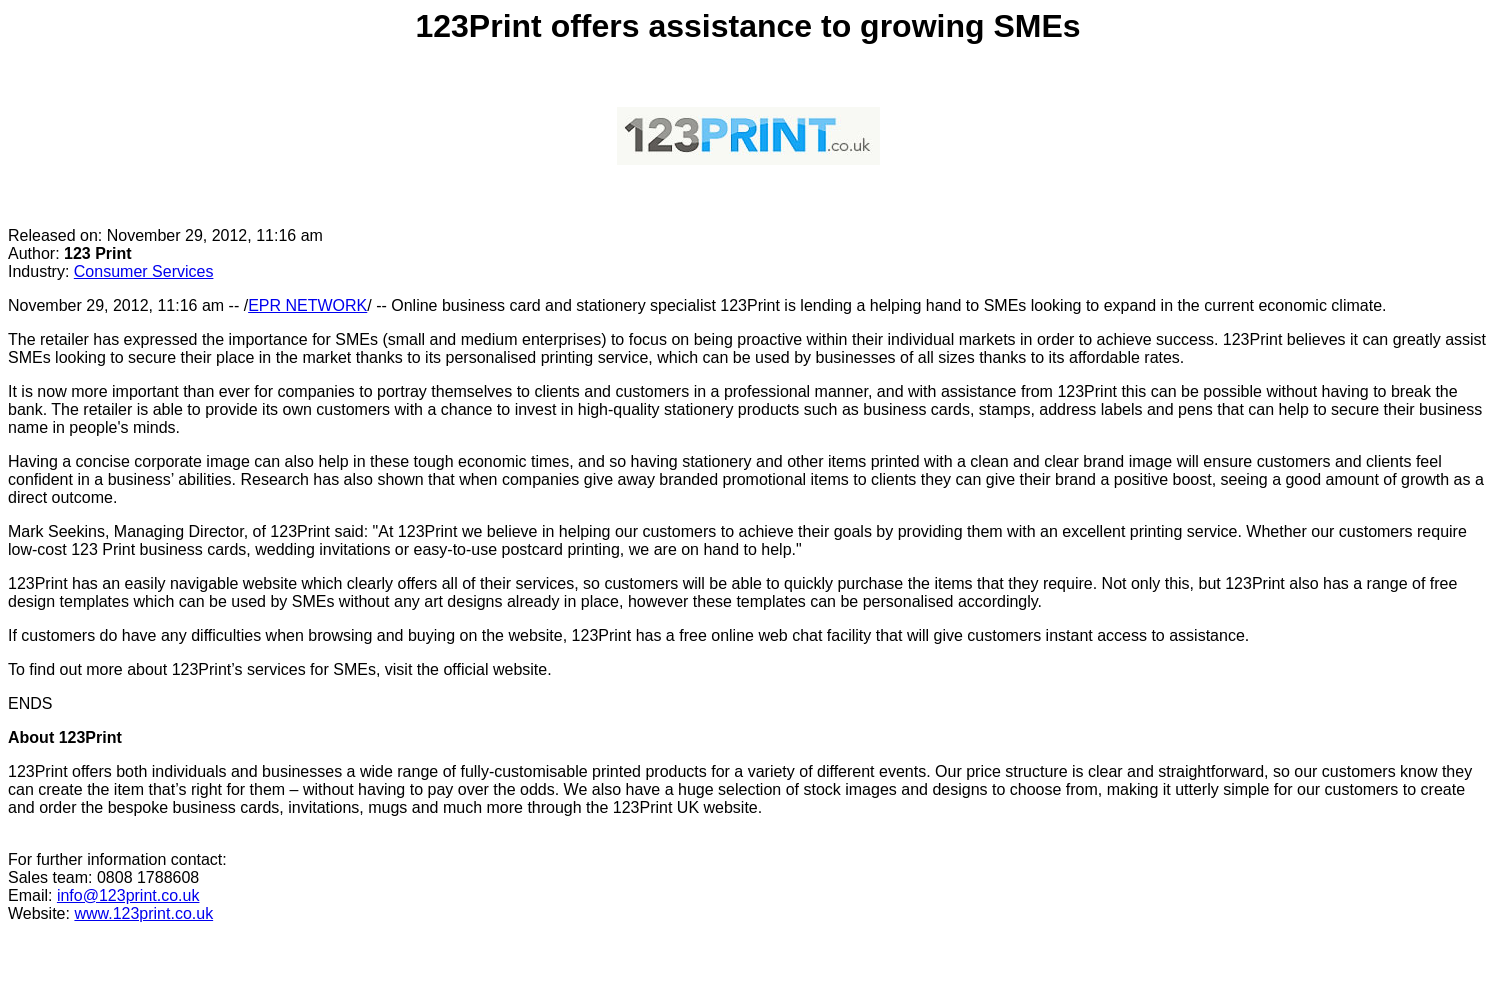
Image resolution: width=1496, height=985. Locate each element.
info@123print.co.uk (128, 895)
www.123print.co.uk (143, 913)
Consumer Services (144, 271)
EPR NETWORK (307, 305)
